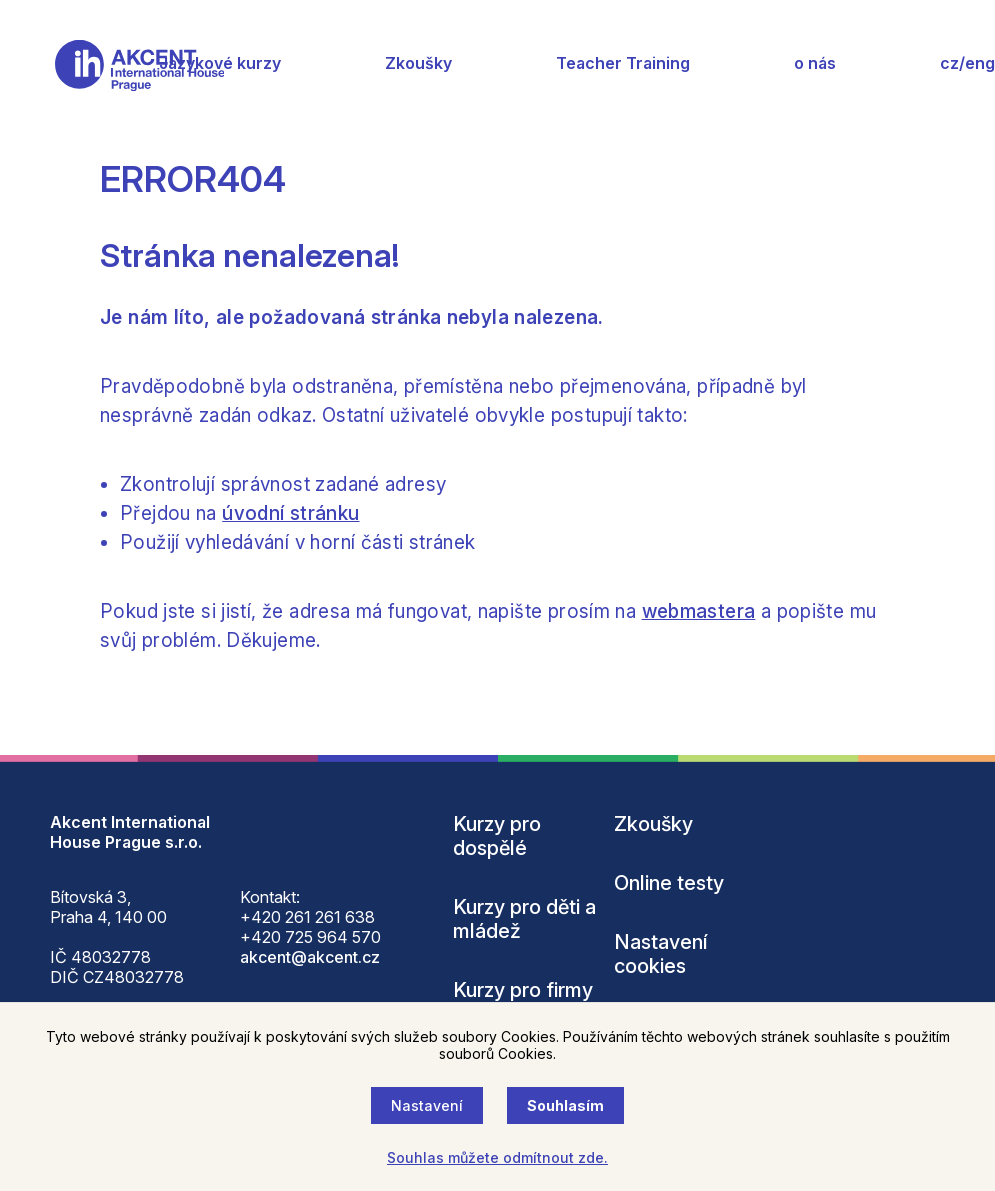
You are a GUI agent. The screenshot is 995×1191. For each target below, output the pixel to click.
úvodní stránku (290, 513)
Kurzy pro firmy (523, 990)
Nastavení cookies (661, 954)
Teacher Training (623, 63)
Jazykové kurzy (220, 63)
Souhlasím (565, 1105)
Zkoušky (418, 63)
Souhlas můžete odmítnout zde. (497, 1157)
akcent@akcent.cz (310, 957)
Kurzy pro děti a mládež (524, 919)
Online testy (669, 883)
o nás (815, 63)
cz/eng (967, 63)
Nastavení (427, 1105)
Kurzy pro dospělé (497, 836)
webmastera (699, 611)
